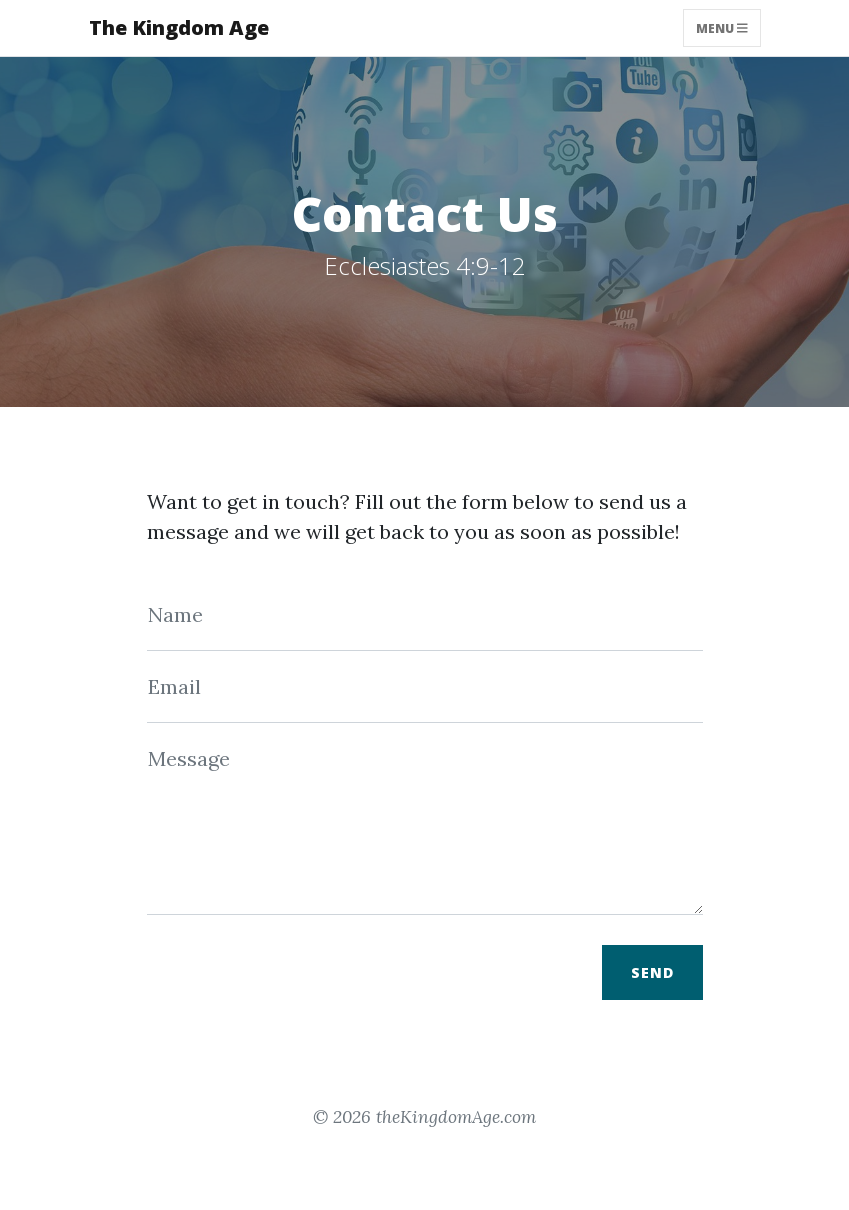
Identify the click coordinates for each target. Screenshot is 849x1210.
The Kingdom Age (179, 27)
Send (652, 972)
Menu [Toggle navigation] (722, 27)
